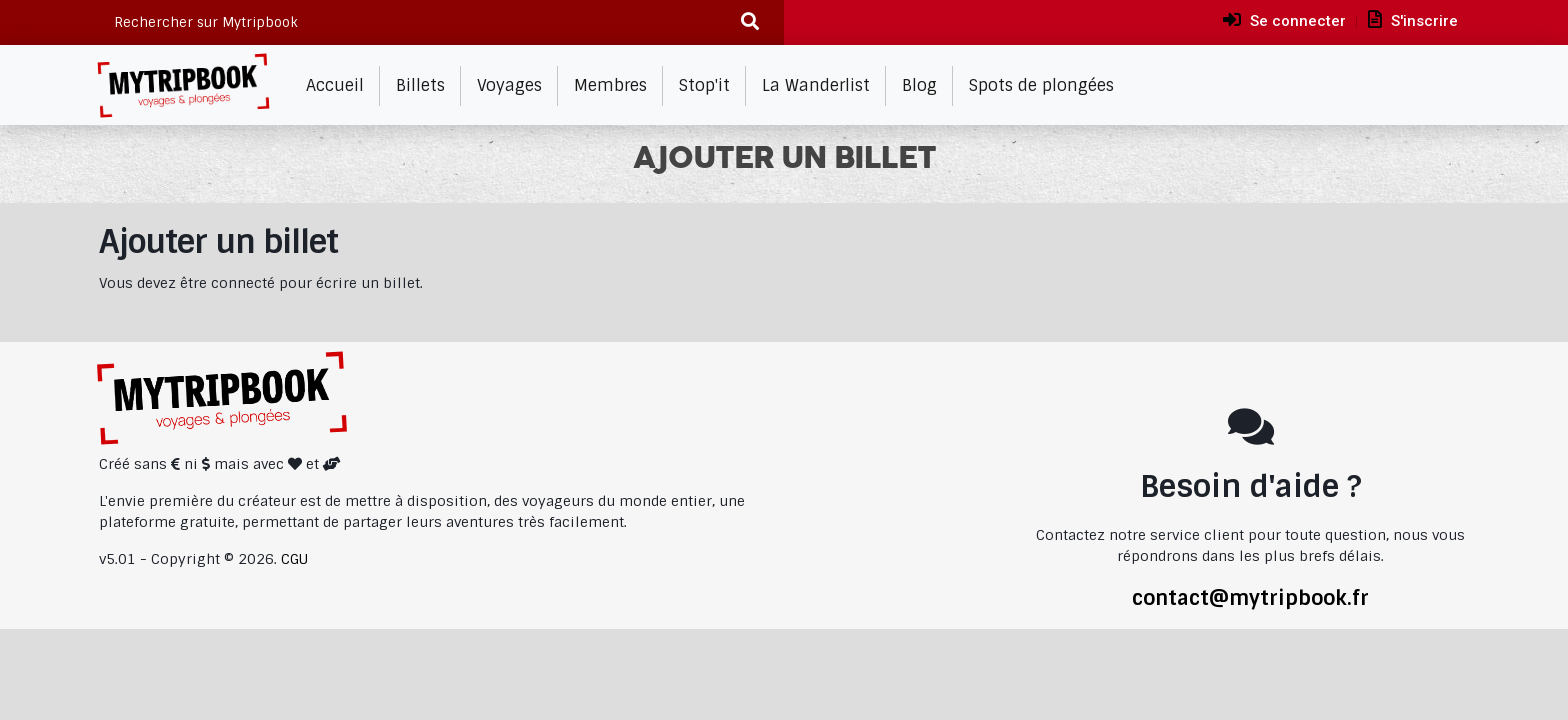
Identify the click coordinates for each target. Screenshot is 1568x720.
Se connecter (1284, 20)
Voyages (509, 85)
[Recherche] (751, 22)
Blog (919, 85)
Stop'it (704, 85)
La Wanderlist (816, 85)
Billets (420, 85)
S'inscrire (1413, 20)
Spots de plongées (1041, 85)
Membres (610, 85)
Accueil (335, 85)
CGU (294, 559)
